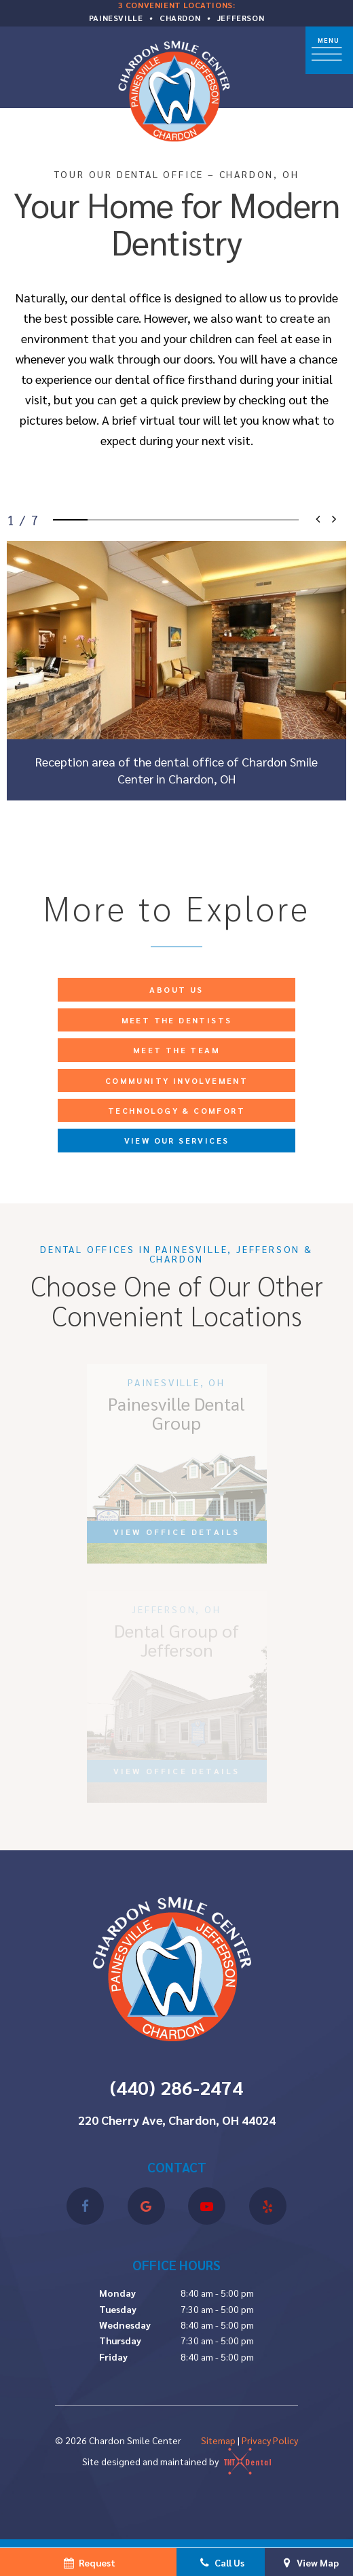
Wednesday (125, 2324)
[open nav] (329, 50)
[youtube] (206, 2206)
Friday (113, 2356)
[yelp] (267, 2206)
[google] (146, 2206)
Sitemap (218, 2440)
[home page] (177, 89)
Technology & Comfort (176, 1110)
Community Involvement (176, 1080)
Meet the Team (176, 1049)
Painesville (116, 17)
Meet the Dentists (177, 1019)
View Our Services (176, 1140)
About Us (176, 989)
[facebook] (85, 2206)
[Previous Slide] (319, 519)
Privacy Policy (270, 2440)
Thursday (120, 2340)
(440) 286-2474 (176, 2087)
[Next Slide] (333, 519)
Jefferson (240, 17)
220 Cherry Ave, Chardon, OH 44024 (177, 2120)
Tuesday (117, 2309)
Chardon (180, 17)
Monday (117, 2293)
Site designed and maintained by (176, 2461)
